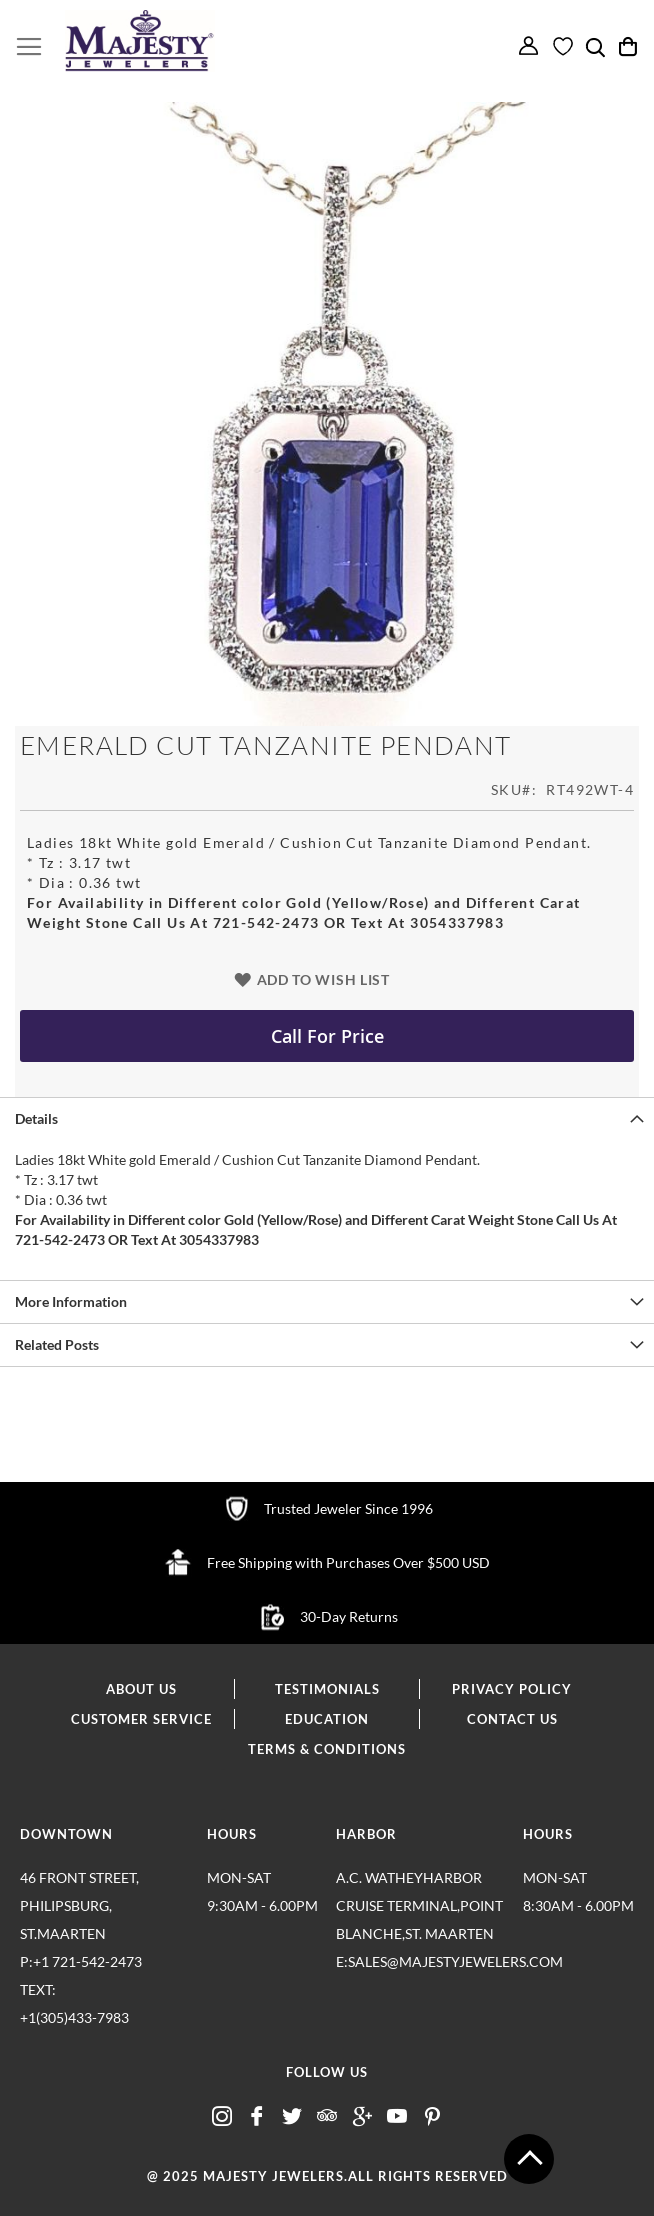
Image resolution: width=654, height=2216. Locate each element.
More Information (71, 1301)
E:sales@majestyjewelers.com (421, 1961)
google (362, 2116)
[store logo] (140, 41)
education (327, 1719)
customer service (141, 1719)
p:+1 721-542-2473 (105, 1992)
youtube (397, 2116)
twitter (292, 2116)
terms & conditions (327, 1749)
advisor (327, 2116)
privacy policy (512, 1689)
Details (36, 1118)
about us (141, 1689)
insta (222, 2116)
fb (257, 2116)
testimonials (327, 1689)
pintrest (432, 2116)
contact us (512, 1719)
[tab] (327, 1118)
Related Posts (57, 1344)
